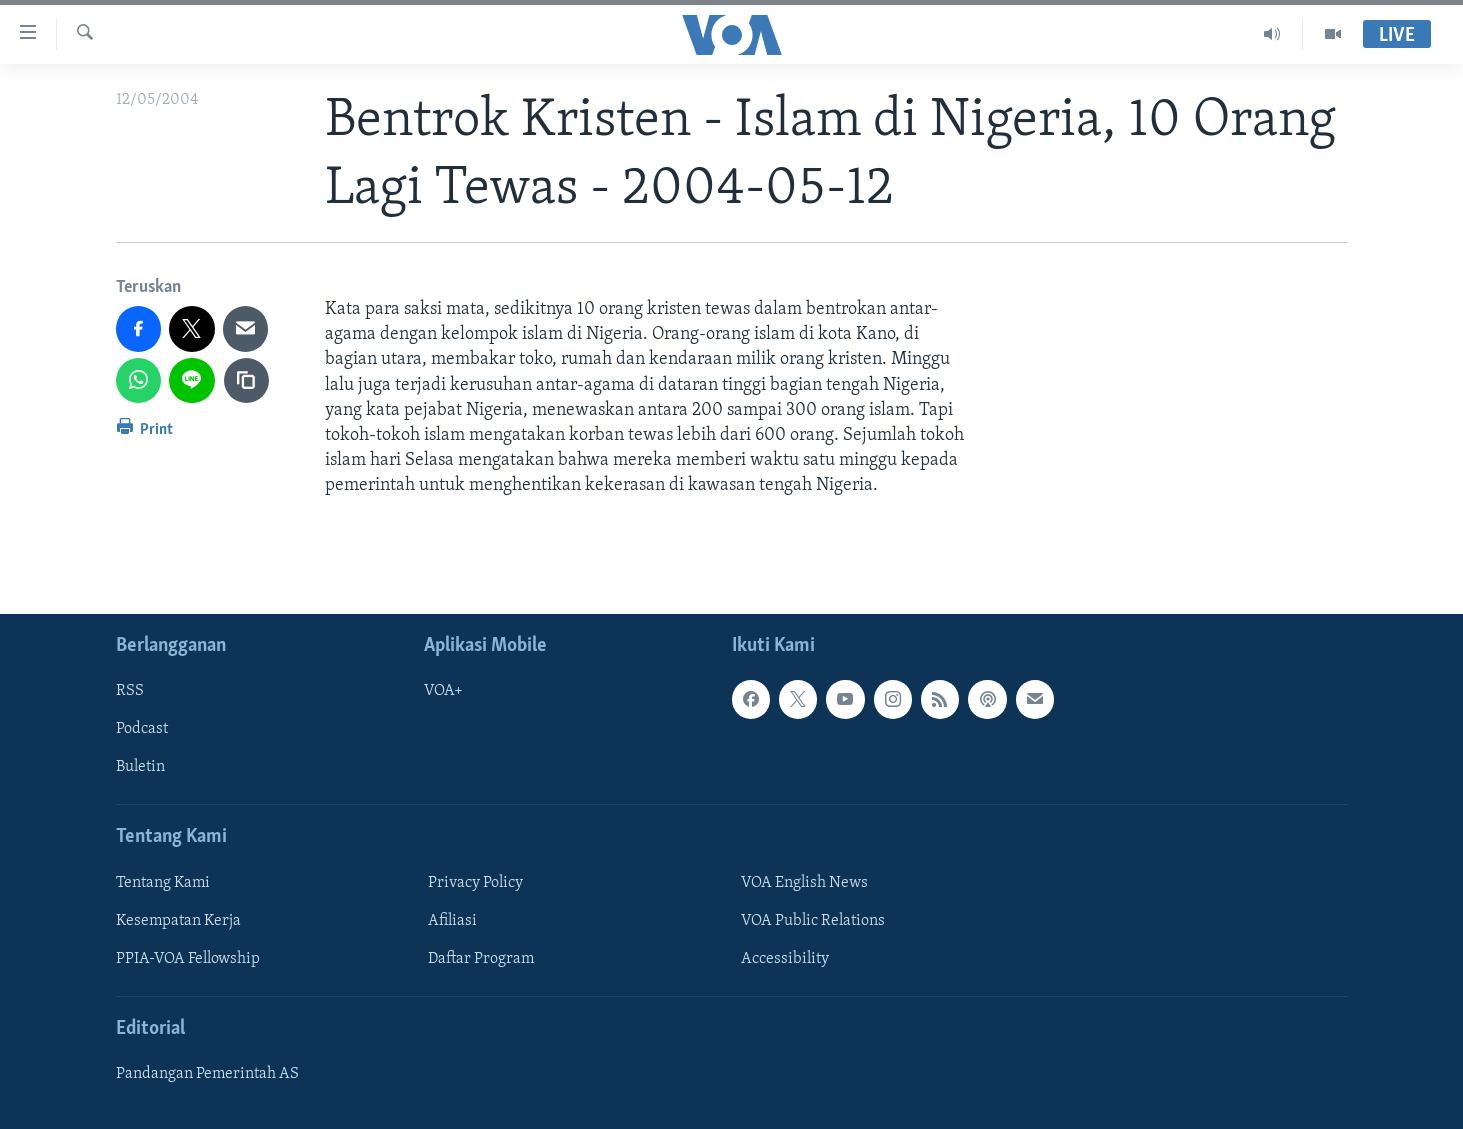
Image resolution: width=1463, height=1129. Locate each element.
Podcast (142, 729)
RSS (130, 691)
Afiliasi (452, 920)
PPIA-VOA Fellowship (188, 958)
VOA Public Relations (813, 920)
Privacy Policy (475, 882)
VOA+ (443, 691)
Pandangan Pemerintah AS (207, 1074)
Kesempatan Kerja (178, 920)
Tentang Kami (163, 882)
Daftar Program (481, 958)
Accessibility (785, 958)
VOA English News (804, 882)
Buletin (140, 767)
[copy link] (247, 381)
